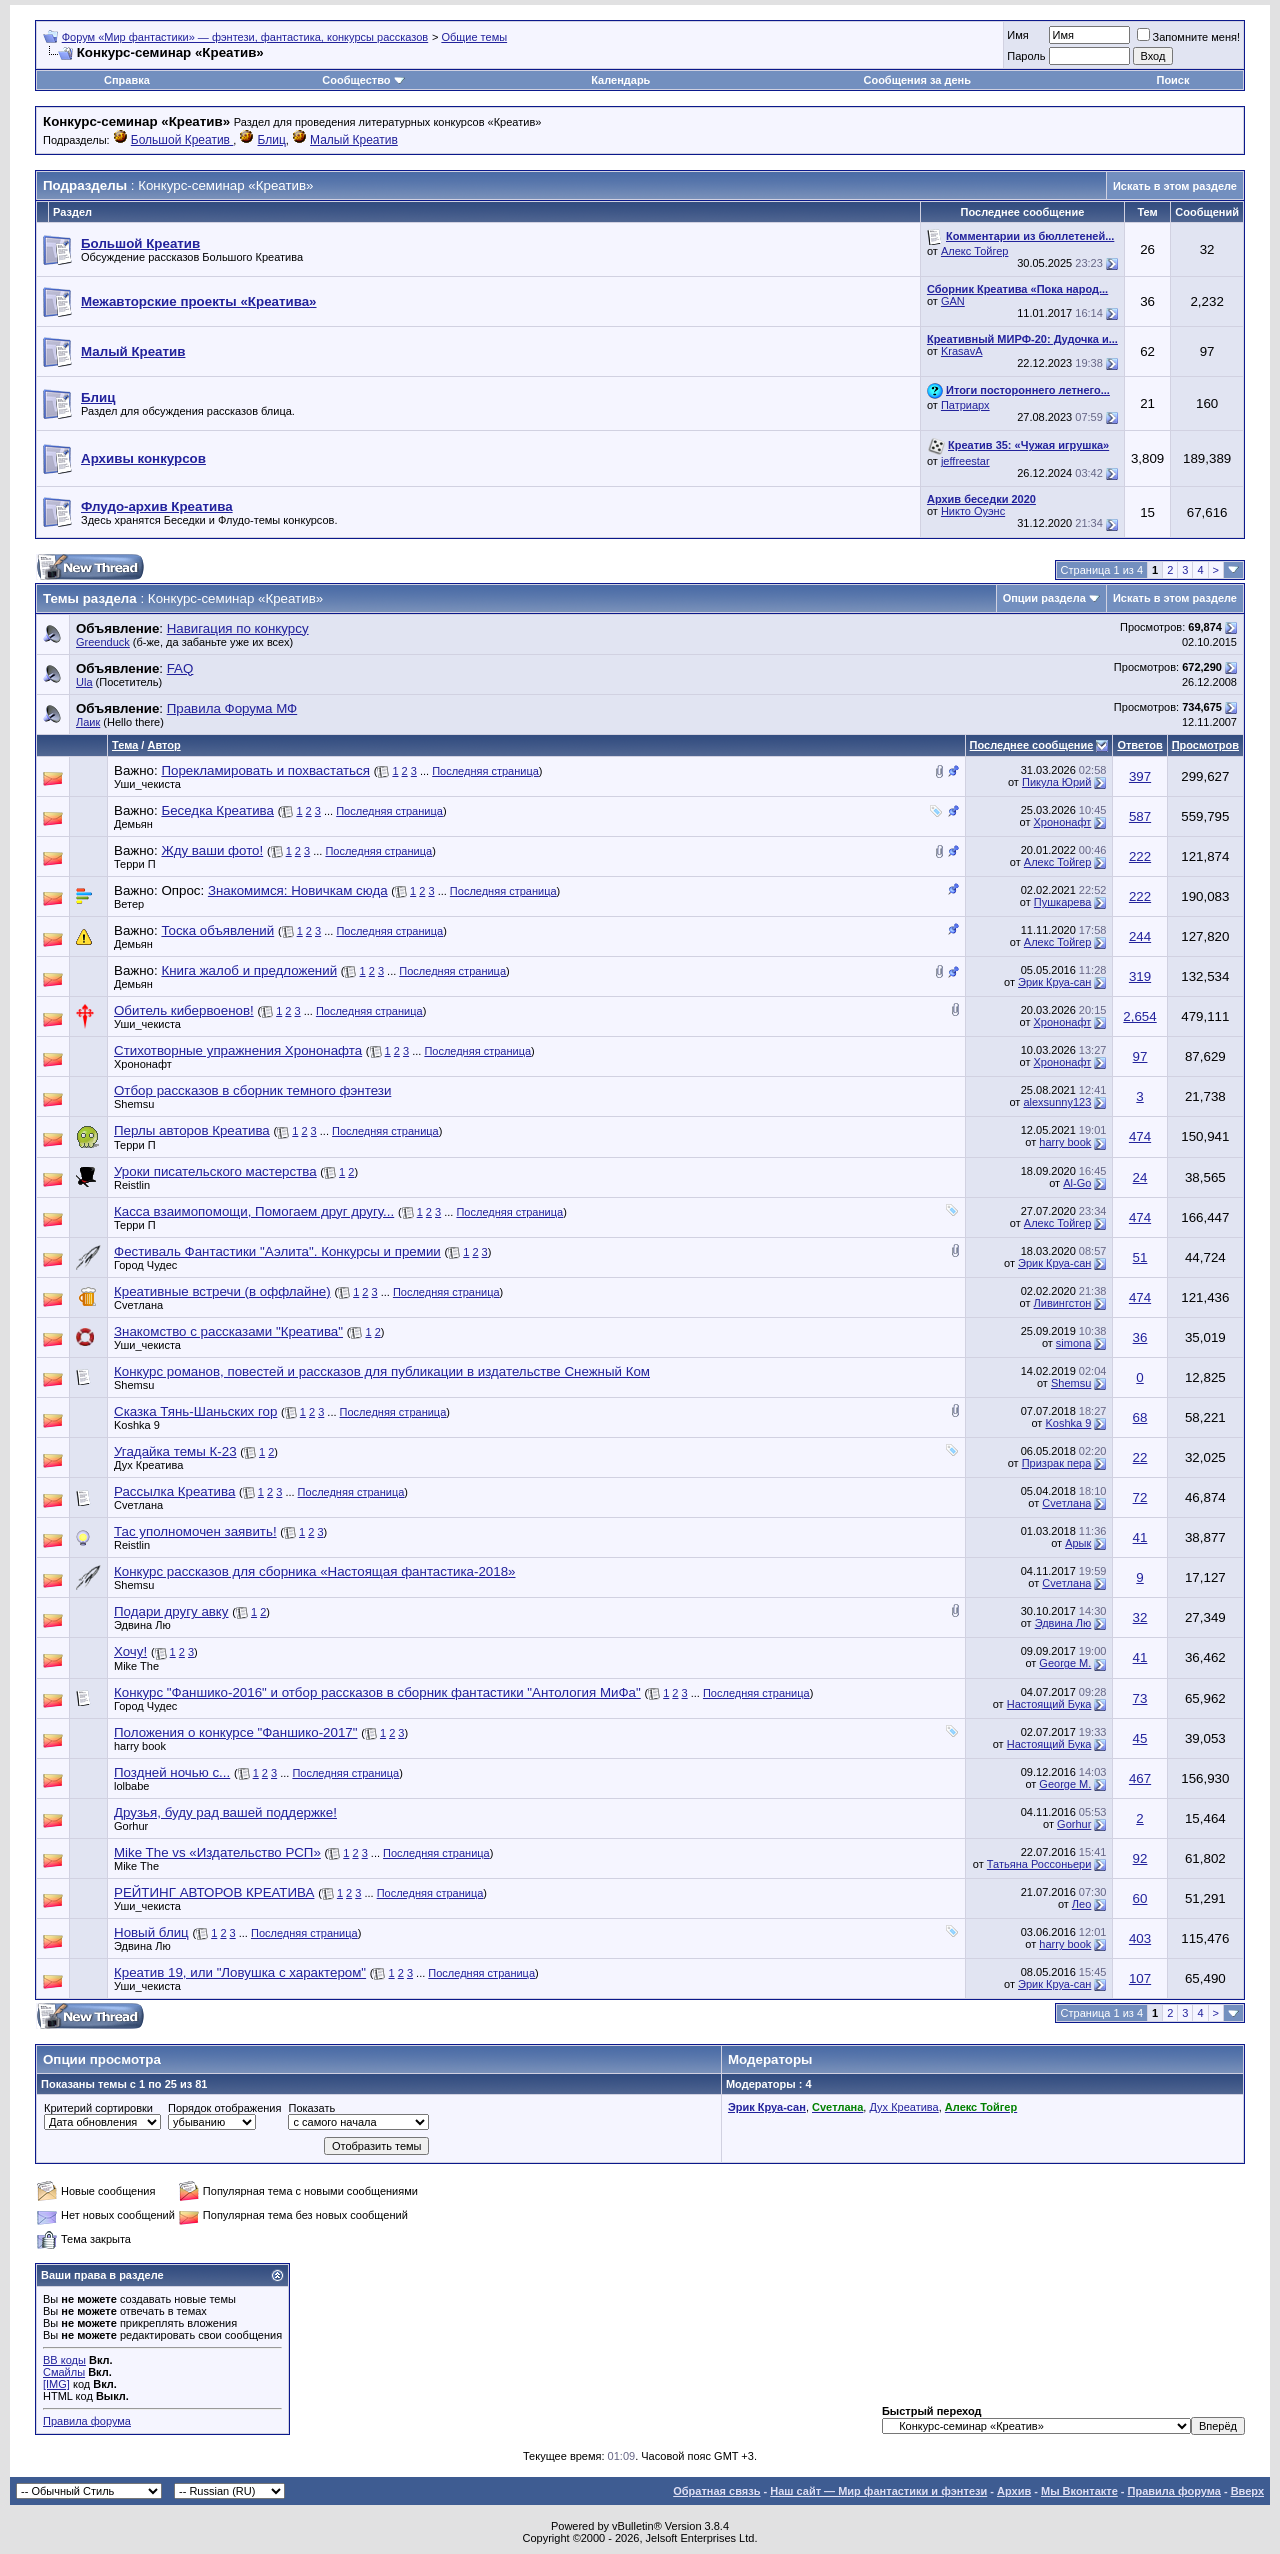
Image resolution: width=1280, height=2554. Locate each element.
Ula (84, 682)
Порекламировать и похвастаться (265, 770)
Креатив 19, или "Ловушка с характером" (240, 1972)
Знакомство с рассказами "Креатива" (228, 1331)
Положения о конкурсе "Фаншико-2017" (236, 1732)
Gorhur (131, 1826)
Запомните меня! (1188, 37)
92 (1140, 1858)
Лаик (88, 722)
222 (1140, 856)
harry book (1065, 1142)
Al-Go (1077, 1183)
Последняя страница (485, 771)
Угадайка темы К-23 (175, 1451)
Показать (311, 2108)
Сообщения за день (916, 80)
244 (1140, 936)
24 (1140, 1177)
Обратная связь (716, 2491)
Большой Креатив (182, 140)
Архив (1014, 2491)
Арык (1078, 1543)
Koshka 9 (137, 1425)
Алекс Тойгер (975, 251)
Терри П (135, 864)
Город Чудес (145, 1265)
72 (1140, 1497)
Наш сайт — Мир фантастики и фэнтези (878, 2491)
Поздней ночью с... (172, 1772)
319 (1140, 976)
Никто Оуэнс (973, 511)
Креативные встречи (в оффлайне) (222, 1291)
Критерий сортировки (98, 2108)
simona (1073, 1343)
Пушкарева (1062, 902)
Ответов (1139, 745)
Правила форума (87, 2421)
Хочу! (130, 1651)
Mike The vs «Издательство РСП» (217, 1852)
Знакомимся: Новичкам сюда (298, 890)
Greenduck (103, 642)
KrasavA (962, 351)
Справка (127, 80)
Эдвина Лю (142, 1625)
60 (1140, 1898)
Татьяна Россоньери (1039, 1864)
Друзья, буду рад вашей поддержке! (225, 1812)
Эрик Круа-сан (1054, 982)
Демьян (133, 824)
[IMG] (56, 2384)
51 (1140, 1257)
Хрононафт (1063, 822)
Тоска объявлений (217, 930)
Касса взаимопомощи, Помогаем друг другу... (254, 1211)
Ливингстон (1063, 1303)
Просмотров (1205, 745)
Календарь (620, 80)
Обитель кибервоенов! (184, 1010)
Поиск (1172, 80)
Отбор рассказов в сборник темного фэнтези (252, 1090)
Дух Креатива (148, 1465)
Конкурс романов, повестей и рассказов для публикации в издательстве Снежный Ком (382, 1371)
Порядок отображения (224, 2108)
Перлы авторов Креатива (192, 1130)
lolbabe (131, 1786)
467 (1140, 1778)
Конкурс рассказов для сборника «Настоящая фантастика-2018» (315, 1571)
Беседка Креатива (217, 810)
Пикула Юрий (1056, 782)
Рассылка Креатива (174, 1491)
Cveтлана (138, 1305)
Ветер (129, 904)
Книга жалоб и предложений (249, 970)
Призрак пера (1057, 1463)
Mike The (136, 1666)
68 (1140, 1417)
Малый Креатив (354, 140)
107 (1140, 1978)
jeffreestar (965, 461)
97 (1140, 1056)
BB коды (64, 2360)
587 (1140, 816)
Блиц (272, 140)
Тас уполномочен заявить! (195, 1531)
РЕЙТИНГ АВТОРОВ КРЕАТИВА (214, 1892)
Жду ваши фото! (212, 850)
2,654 (1139, 1016)
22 (1140, 1457)
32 (1140, 1617)
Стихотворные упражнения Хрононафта (238, 1050)
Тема (125, 745)
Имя (1017, 35)
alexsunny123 (1057, 1102)
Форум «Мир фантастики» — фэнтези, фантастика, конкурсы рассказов (245, 37)
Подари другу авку (171, 1611)
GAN (953, 301)
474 (1140, 1136)
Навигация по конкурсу (238, 628)
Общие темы (474, 37)
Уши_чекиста (147, 784)
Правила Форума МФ (232, 708)
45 (1140, 1738)
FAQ (180, 668)
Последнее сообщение (1032, 745)
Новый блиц (151, 1932)
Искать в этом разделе (1175, 186)
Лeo (1081, 1904)
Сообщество (363, 80)
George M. (1065, 1663)
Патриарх (965, 405)
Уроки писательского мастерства (215, 1171)
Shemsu (134, 1104)
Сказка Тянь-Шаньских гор (195, 1411)
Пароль (1026, 56)
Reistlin (132, 1185)
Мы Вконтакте (1079, 2491)
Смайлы (64, 2372)
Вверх (1247, 2491)
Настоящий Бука (1049, 1704)
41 (1140, 1537)
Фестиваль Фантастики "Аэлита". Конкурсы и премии (277, 1251)
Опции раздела (1044, 598)
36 (1140, 1337)
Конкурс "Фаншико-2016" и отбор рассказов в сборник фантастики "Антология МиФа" (377, 1692)
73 (1140, 1698)
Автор (163, 745)
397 (1140, 776)
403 (1140, 1938)
